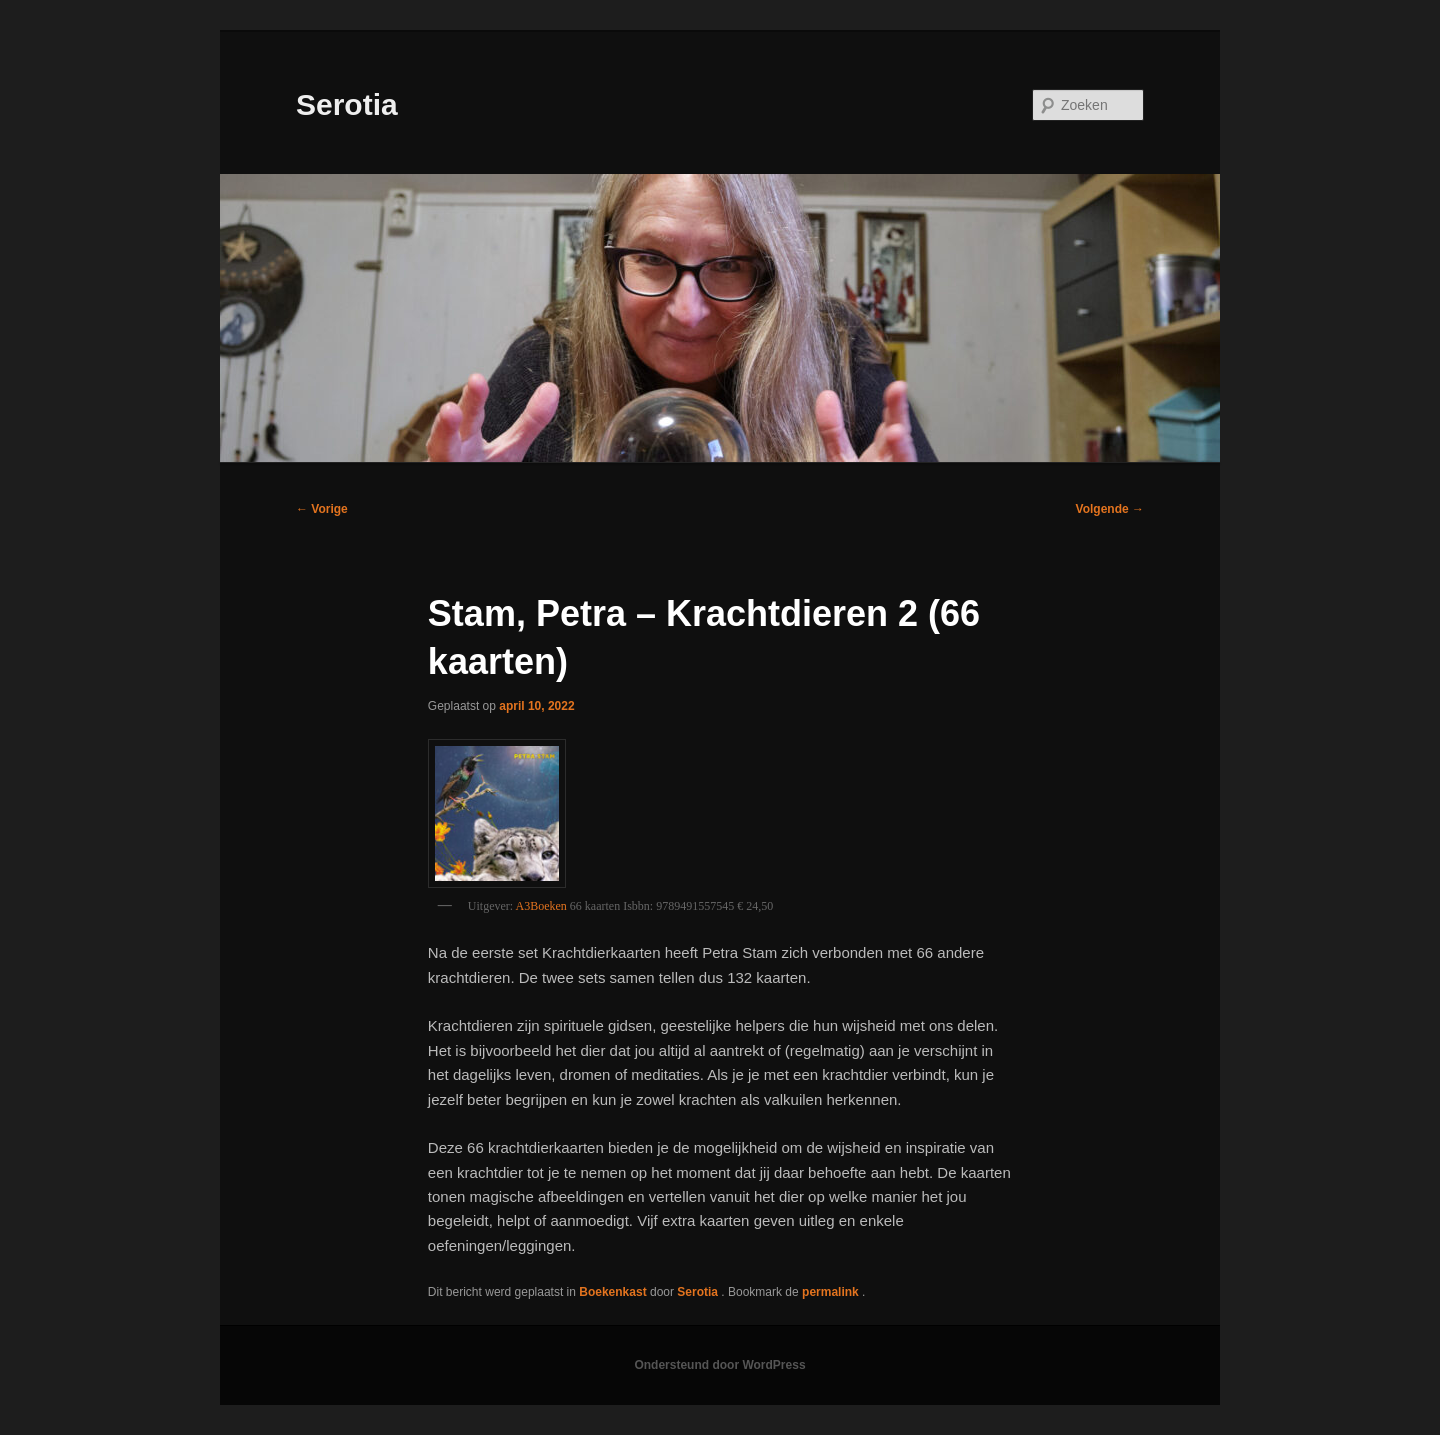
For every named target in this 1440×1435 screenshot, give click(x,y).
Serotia (347, 104)
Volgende (1110, 509)
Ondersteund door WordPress (719, 1365)
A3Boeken (541, 906)
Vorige (322, 509)
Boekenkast (612, 1292)
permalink (832, 1292)
